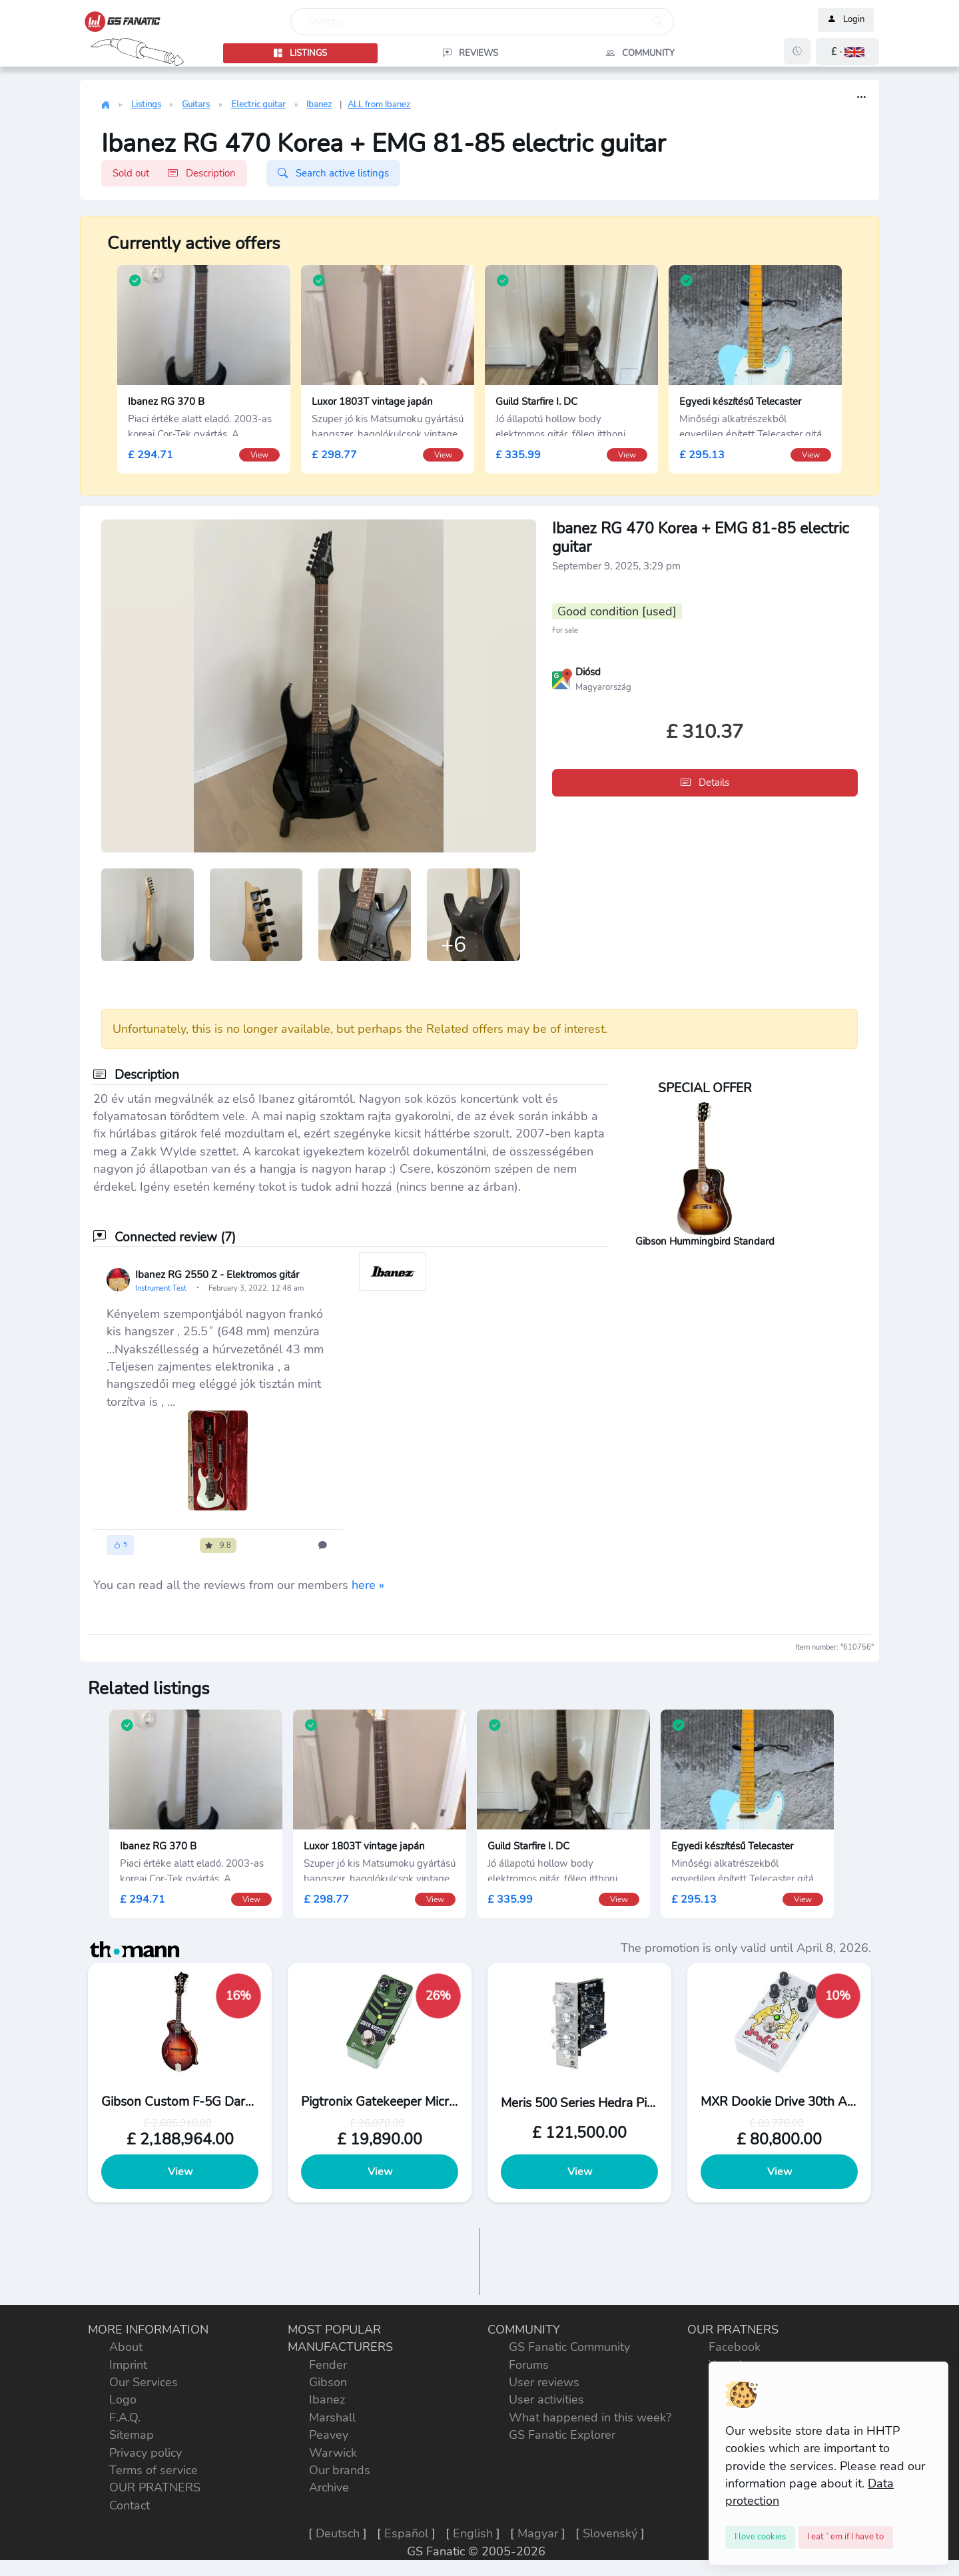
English (473, 2533)
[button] (847, 51)
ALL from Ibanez (379, 105)
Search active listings (333, 173)
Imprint (128, 2365)
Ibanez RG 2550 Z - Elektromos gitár (217, 1274)
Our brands (339, 2470)
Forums (529, 2365)
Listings (146, 105)
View (180, 2171)
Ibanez (319, 105)
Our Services (143, 2382)
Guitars (196, 105)
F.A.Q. (125, 2417)
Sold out (174, 173)
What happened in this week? (590, 2417)
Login (845, 20)
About (126, 2347)
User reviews (544, 2382)
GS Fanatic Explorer (562, 2435)
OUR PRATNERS (154, 2487)
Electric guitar (258, 105)
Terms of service (153, 2470)
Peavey (328, 2435)
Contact (129, 2505)
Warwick (333, 2453)
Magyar (537, 2533)
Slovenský (610, 2533)
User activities (546, 2400)
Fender (328, 2365)
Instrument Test (161, 1288)
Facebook (735, 2347)
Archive (329, 2487)
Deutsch (338, 2533)
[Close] (760, 2537)
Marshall (332, 2417)
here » (368, 1585)
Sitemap (131, 2435)
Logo (123, 2400)
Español (406, 2533)
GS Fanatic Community (569, 2347)
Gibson (328, 2382)
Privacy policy (145, 2453)
